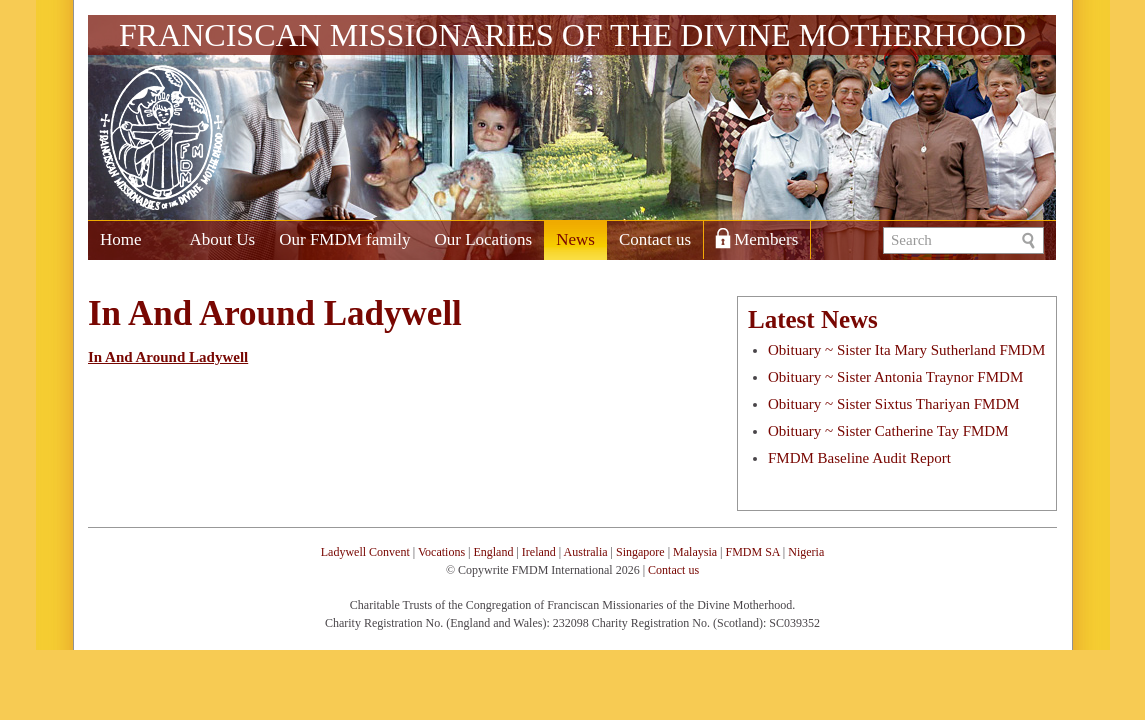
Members (766, 239)
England (493, 552)
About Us (223, 239)
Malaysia (695, 552)
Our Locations (483, 239)
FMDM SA (752, 552)
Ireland (539, 552)
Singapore (640, 552)
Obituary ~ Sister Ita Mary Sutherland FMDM (906, 350)
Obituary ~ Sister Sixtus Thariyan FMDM (894, 404)
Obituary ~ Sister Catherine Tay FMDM (888, 431)
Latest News (813, 319)
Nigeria (806, 552)
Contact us (655, 239)
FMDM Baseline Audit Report (859, 458)
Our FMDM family (344, 239)
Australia (586, 552)
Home (121, 239)
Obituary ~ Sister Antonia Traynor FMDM (895, 377)
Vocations (441, 552)
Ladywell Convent (365, 552)
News (575, 239)
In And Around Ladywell (168, 357)
